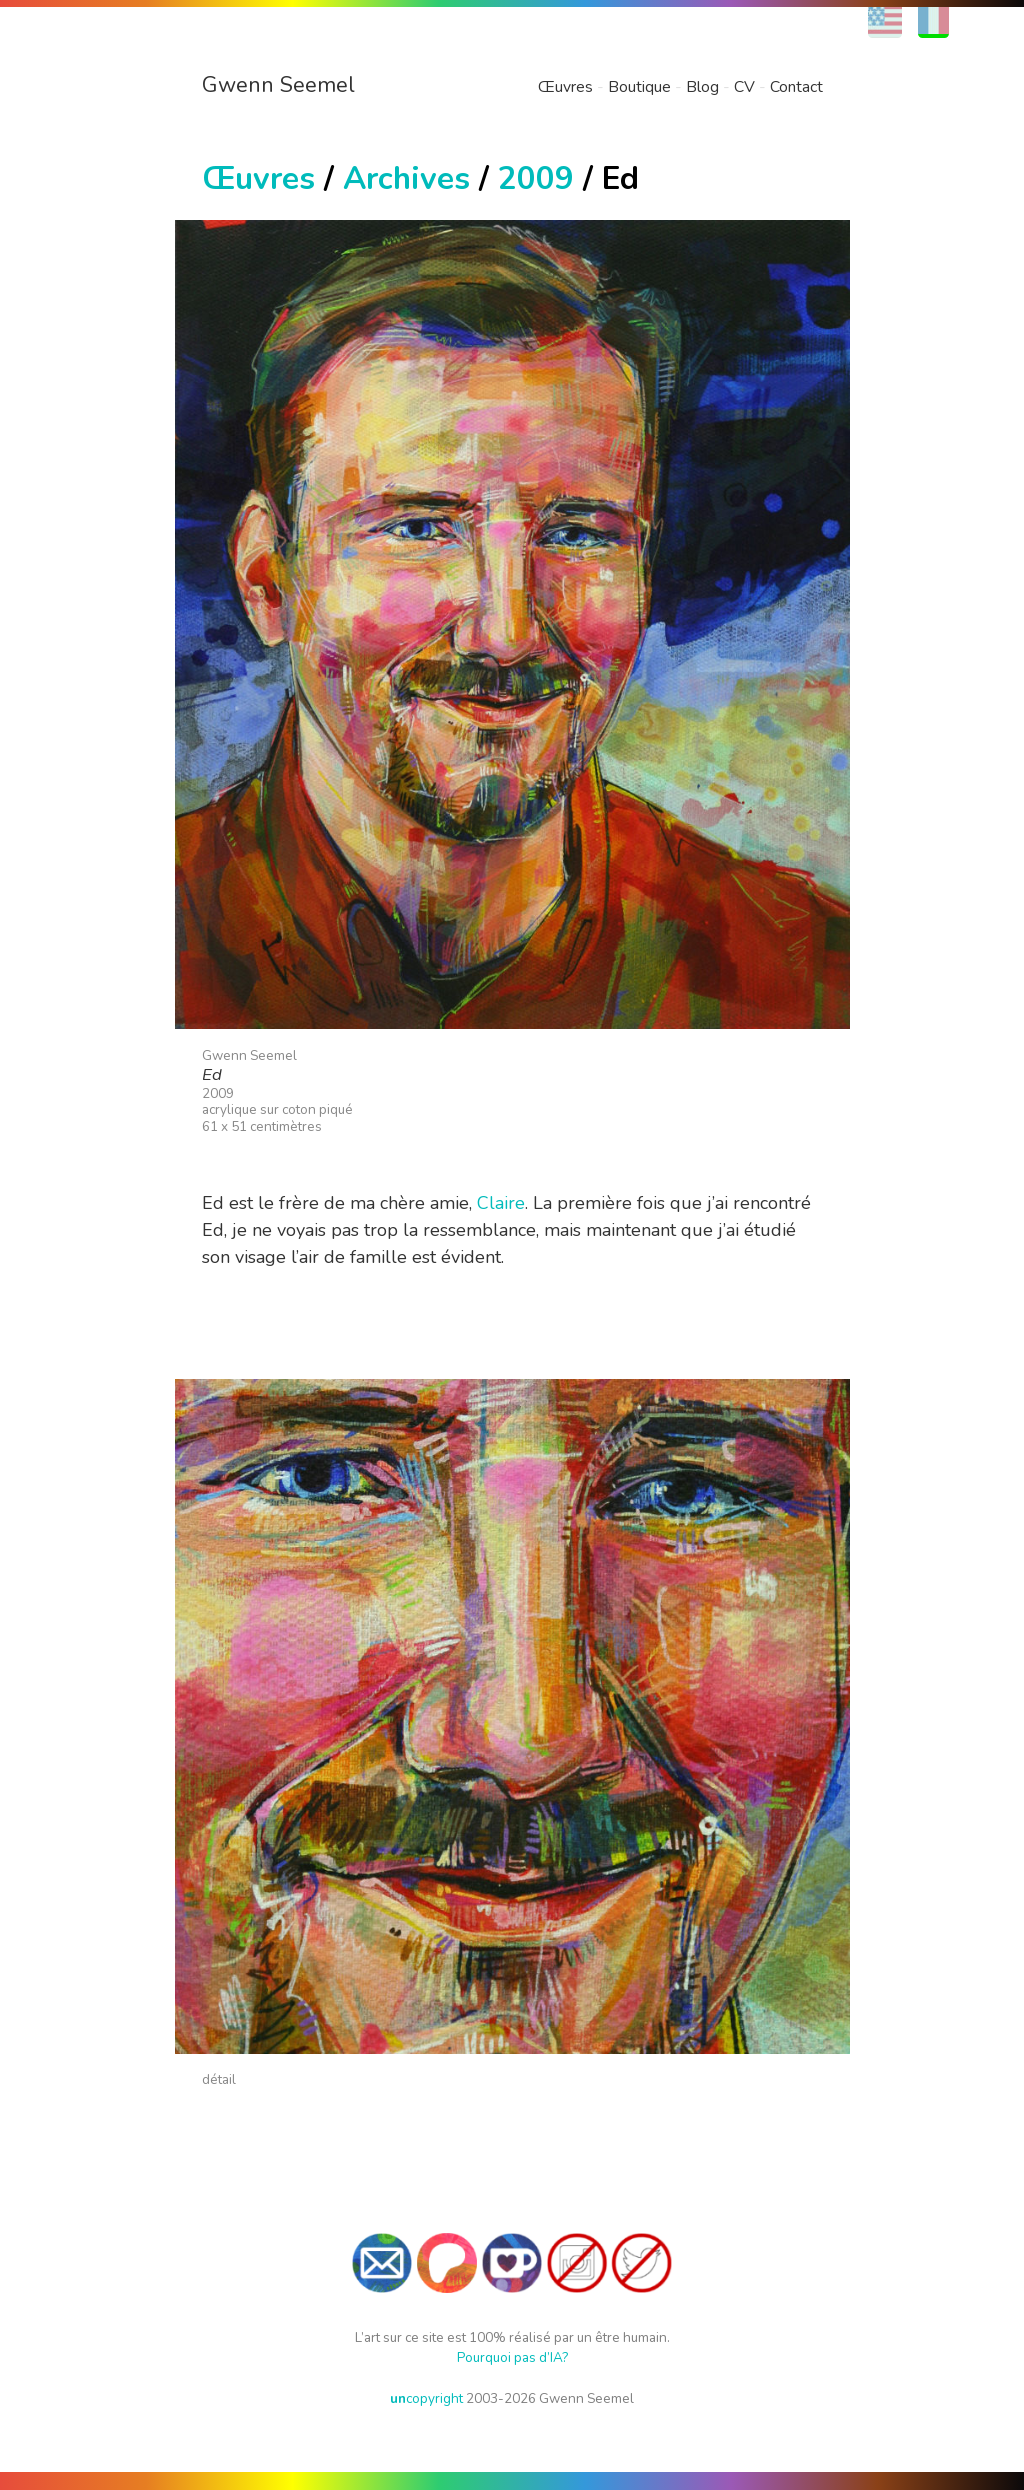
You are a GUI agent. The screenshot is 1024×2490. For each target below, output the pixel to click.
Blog (702, 87)
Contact (796, 87)
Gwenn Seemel (278, 85)
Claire (501, 1203)
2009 (536, 178)
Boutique (639, 87)
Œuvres (565, 87)
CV (744, 87)
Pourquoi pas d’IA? (512, 2357)
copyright (426, 2398)
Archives (406, 178)
